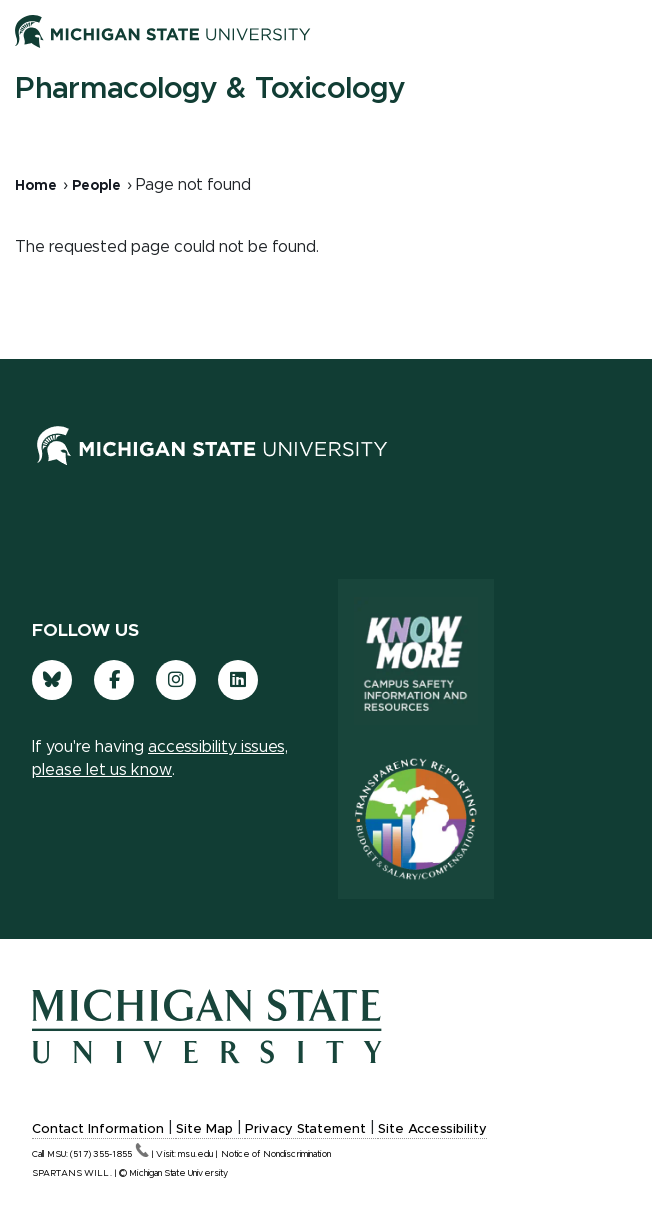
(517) (109, 1154)
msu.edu (195, 1154)
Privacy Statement (305, 1129)
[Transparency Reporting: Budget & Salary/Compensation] (416, 819)
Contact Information (98, 1129)
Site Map (204, 1129)
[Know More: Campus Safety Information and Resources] (416, 659)
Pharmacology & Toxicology (210, 89)
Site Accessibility (432, 1129)
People (96, 186)
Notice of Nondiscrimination (276, 1154)
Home (36, 186)
